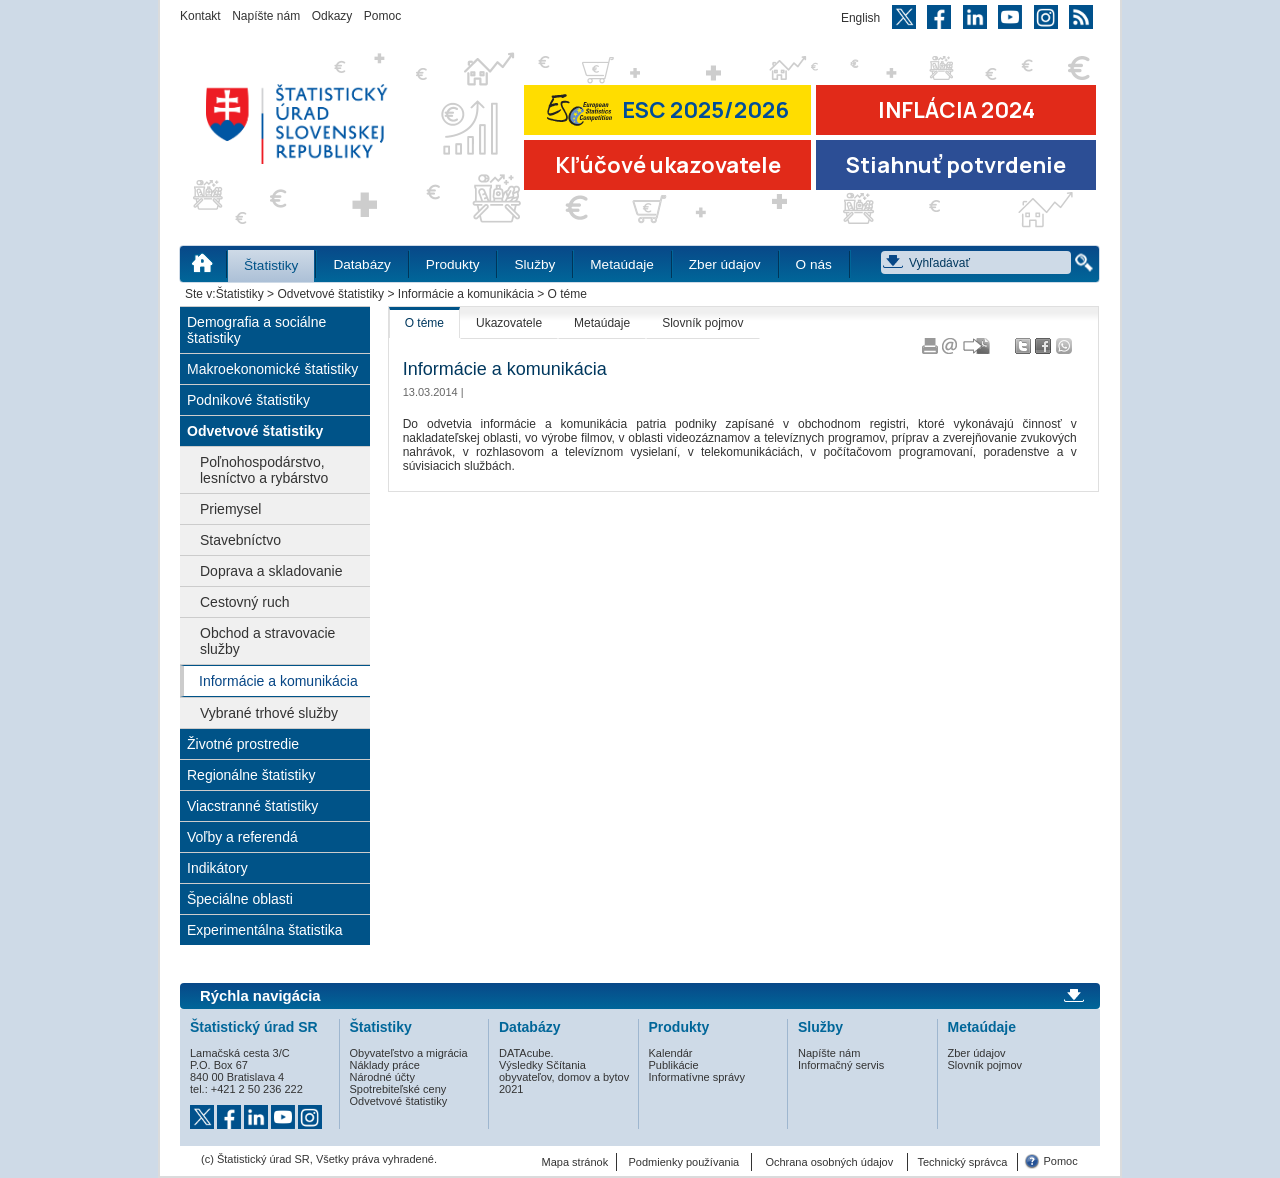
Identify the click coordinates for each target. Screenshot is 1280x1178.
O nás (814, 264)
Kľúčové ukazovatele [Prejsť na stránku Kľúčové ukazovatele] (668, 165)
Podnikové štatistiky (248, 400)
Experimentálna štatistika (265, 930)
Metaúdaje (621, 264)
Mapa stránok (575, 1162)
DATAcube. (526, 1053)
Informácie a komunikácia (466, 294)
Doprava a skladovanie (271, 571)
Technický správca (962, 1162)
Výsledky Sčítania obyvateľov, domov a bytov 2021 (564, 1077)
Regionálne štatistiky (251, 775)
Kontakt (200, 16)
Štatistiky (271, 265)
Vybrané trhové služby (269, 713)
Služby (534, 264)
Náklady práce (385, 1065)
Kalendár (671, 1053)
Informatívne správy (697, 1077)
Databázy (361, 264)
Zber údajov (725, 264)
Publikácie (674, 1065)
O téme (424, 323)
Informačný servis (841, 1065)
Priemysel (230, 509)
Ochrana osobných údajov (829, 1162)
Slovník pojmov (702, 323)
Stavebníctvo (240, 540)
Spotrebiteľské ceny (398, 1089)
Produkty (453, 264)
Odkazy (332, 16)
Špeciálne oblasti (240, 899)
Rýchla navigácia (260, 996)
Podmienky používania (684, 1162)
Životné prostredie (243, 744)
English (860, 18)
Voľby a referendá (242, 837)
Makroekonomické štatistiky (272, 369)
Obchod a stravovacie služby (267, 641)
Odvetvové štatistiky (330, 294)
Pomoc (382, 16)
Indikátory (217, 868)
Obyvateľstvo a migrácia (409, 1053)
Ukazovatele (509, 323)
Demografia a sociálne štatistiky (256, 330)
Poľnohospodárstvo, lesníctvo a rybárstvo (264, 470)
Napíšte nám (266, 16)
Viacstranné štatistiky (252, 806)
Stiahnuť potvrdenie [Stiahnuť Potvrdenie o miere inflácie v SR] (956, 165)
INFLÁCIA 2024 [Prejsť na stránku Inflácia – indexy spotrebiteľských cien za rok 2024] (956, 110)
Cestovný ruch (244, 602)
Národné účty (382, 1077)
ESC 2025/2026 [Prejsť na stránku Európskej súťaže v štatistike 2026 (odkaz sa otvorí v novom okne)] (668, 109)
